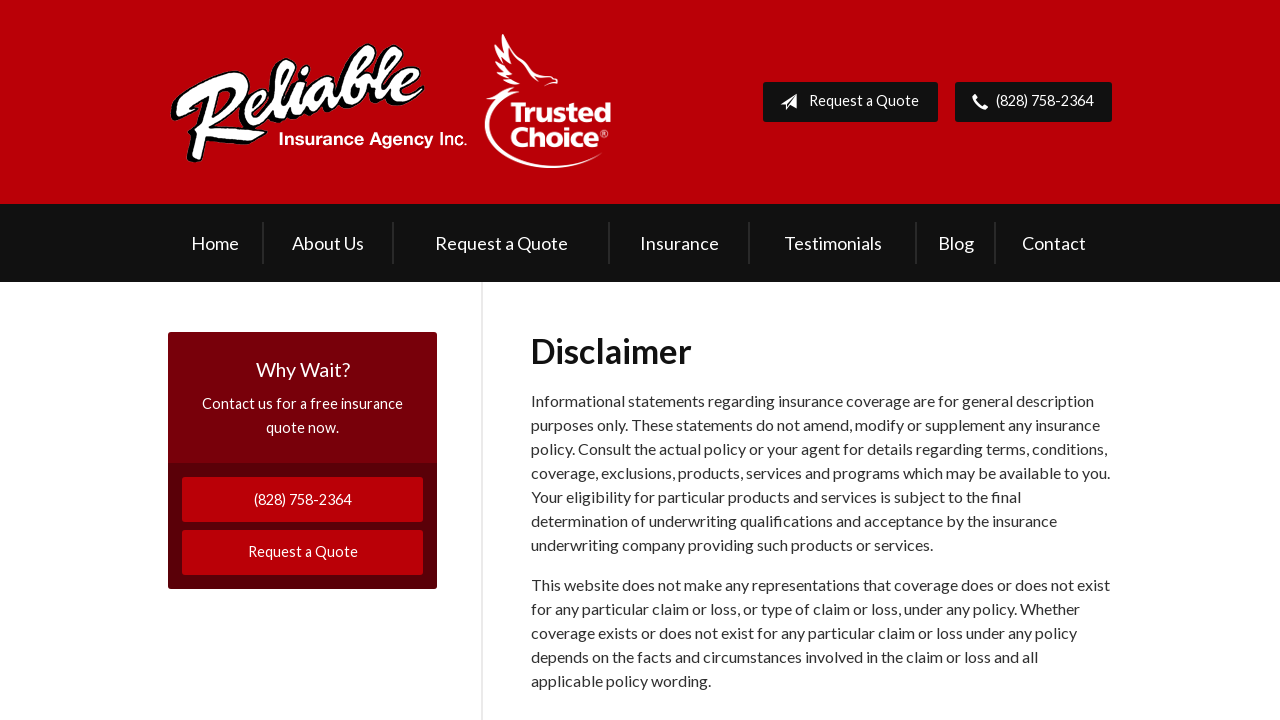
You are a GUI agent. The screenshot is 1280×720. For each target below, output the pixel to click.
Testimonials (833, 243)
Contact (1054, 243)
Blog (956, 243)
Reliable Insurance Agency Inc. (391, 102)
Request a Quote (845, 102)
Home (215, 243)
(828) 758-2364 (1028, 102)
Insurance (679, 243)
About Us (328, 243)
